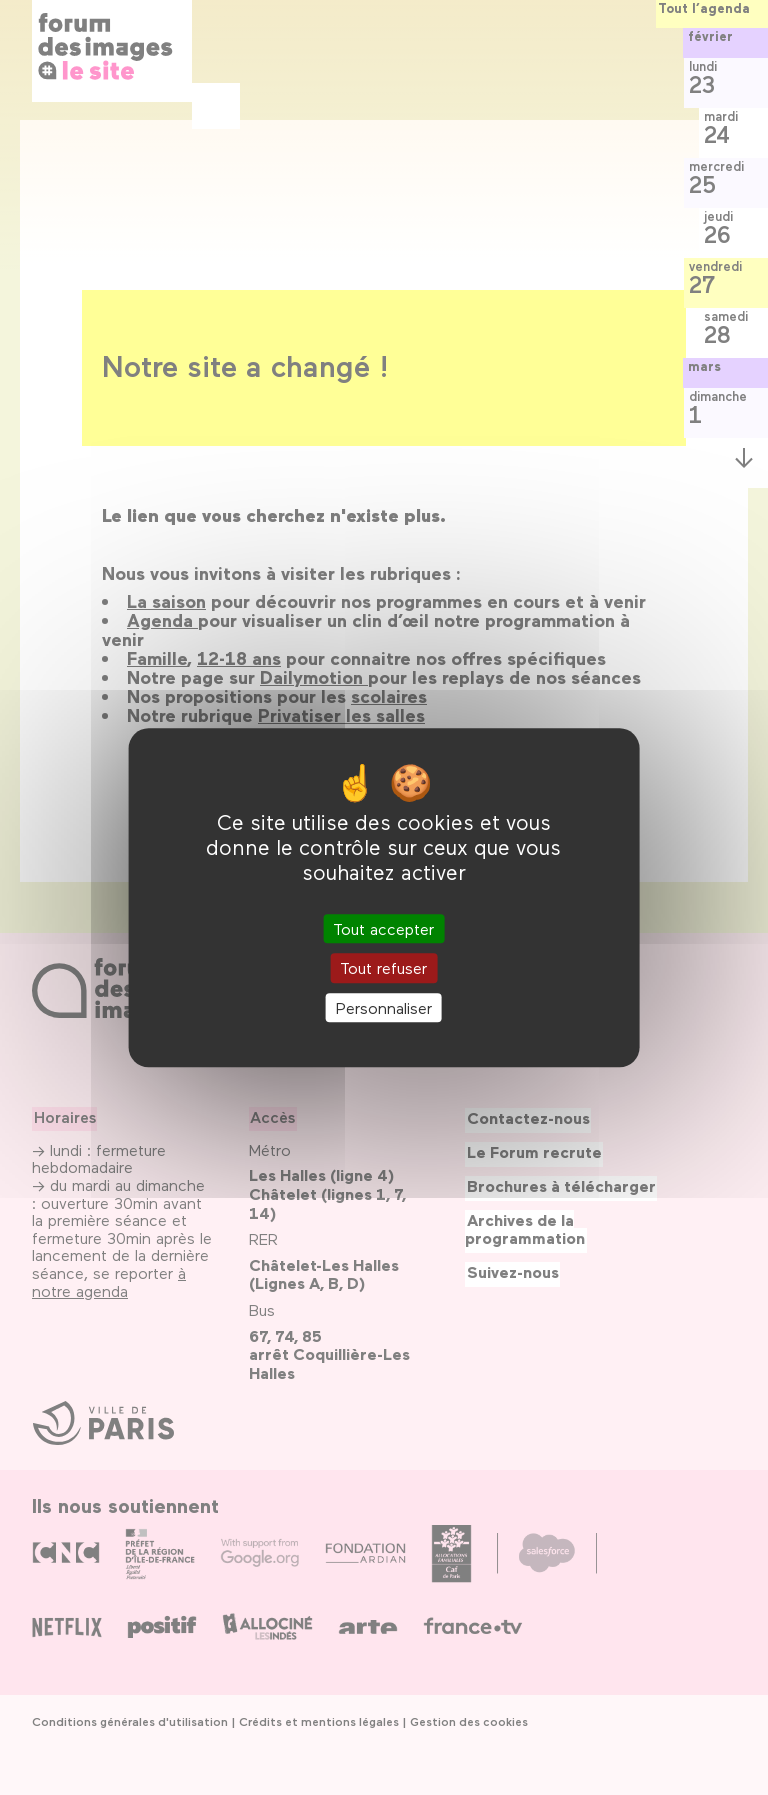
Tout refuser (383, 968)
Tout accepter (383, 929)
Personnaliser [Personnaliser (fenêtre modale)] (384, 1007)
